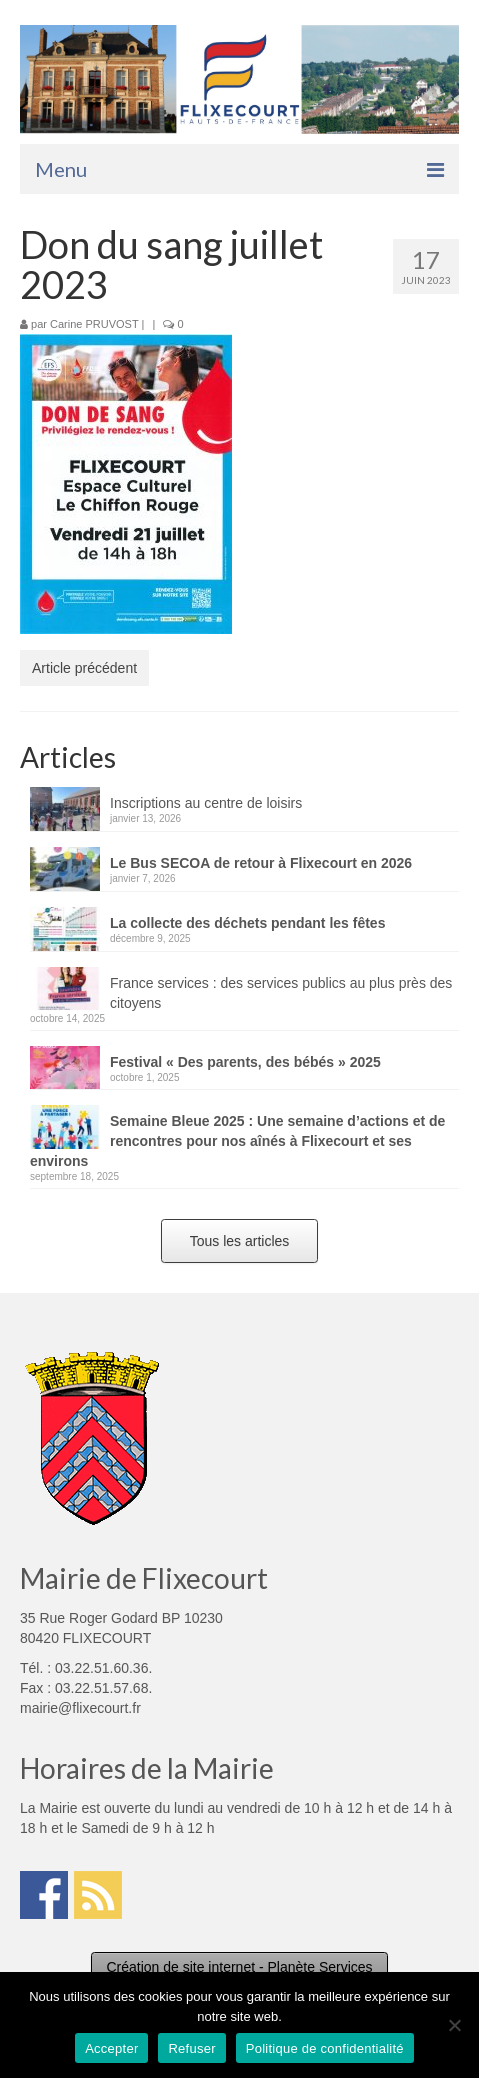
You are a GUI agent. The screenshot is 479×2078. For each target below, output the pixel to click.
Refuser (191, 2048)
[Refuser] (454, 2025)
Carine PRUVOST (94, 324)
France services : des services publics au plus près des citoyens (281, 993)
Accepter (111, 2048)
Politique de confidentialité (325, 2048)
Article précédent (84, 668)
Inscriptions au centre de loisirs (206, 803)
